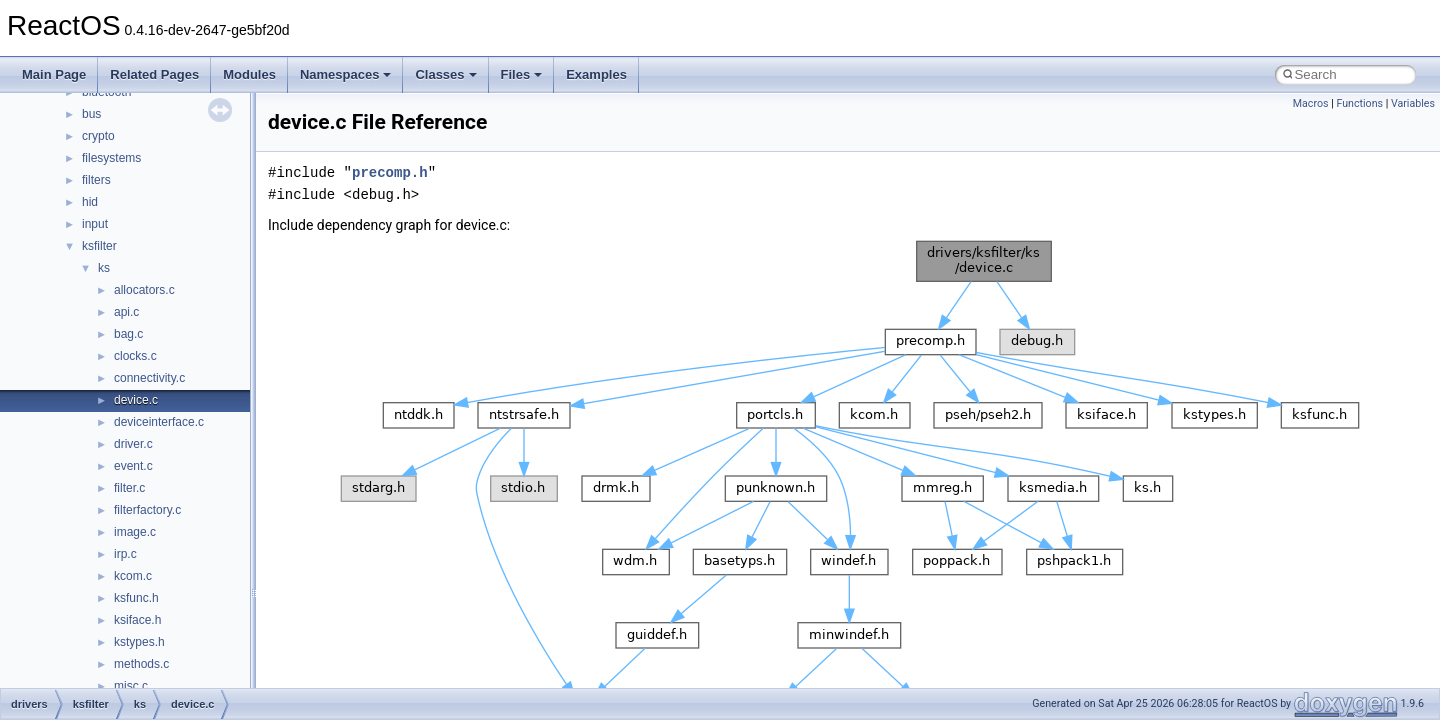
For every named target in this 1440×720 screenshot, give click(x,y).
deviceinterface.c (159, 422)
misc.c (131, 686)
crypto (98, 136)
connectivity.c (149, 378)
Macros (1311, 103)
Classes (445, 74)
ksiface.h (137, 620)
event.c (133, 466)
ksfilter (99, 246)
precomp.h (390, 172)
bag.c (128, 334)
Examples (596, 74)
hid (90, 202)
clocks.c (135, 356)
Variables (1413, 103)
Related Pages (154, 74)
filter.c (129, 488)
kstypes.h (139, 642)
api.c (126, 312)
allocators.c (144, 290)
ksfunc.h (136, 598)
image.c (135, 532)
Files (522, 74)
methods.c (141, 664)
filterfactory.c (147, 510)
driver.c (133, 444)
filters (96, 180)
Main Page (54, 74)
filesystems (111, 158)
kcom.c (133, 576)
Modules (249, 74)
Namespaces (346, 74)
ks (104, 268)
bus (91, 114)
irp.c (125, 554)
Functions (1359, 103)
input (95, 224)
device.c (136, 400)
